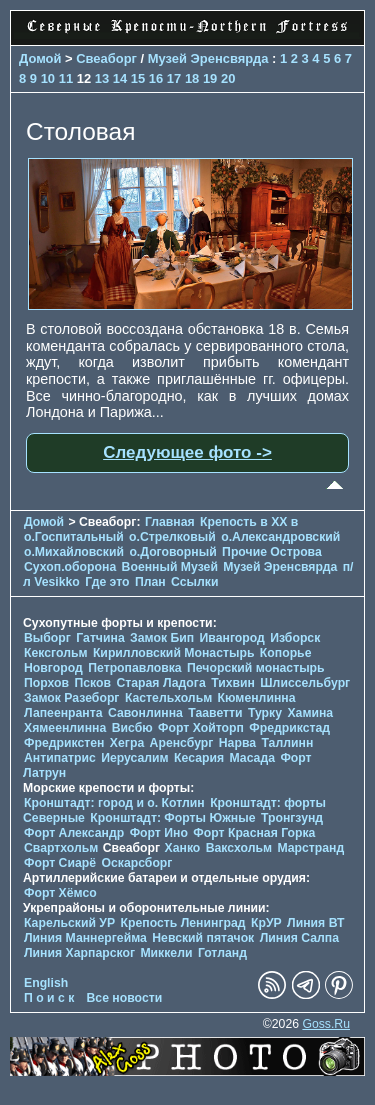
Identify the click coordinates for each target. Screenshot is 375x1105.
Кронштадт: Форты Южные (172, 818)
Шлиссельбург (305, 683)
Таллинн (287, 743)
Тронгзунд (292, 818)
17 (174, 78)
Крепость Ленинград (183, 923)
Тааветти (215, 713)
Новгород (53, 668)
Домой (40, 58)
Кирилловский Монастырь (174, 653)
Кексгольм (55, 653)
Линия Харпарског (79, 953)
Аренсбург (182, 743)
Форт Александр (74, 833)
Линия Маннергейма (85, 938)
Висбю (132, 728)
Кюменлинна (257, 698)
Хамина (310, 713)
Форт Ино (159, 833)
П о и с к (49, 998)
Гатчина (100, 638)
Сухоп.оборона (70, 567)
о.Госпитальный (74, 537)
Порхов (46, 683)
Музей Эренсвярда (210, 58)
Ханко (183, 848)
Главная (170, 522)
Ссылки (194, 582)
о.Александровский (280, 537)
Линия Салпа (299, 938)
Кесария (199, 758)
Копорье (286, 653)
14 (120, 78)
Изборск (295, 638)
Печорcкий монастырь (256, 668)
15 (138, 78)
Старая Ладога (160, 683)
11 (66, 78)
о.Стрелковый (172, 537)
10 (48, 78)
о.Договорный (172, 552)
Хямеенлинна (65, 728)
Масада (251, 758)
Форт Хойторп (201, 728)
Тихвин (233, 683)
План (150, 582)
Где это (107, 582)
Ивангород (232, 638)
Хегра (127, 743)
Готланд (222, 953)
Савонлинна (145, 713)
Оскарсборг (136, 863)
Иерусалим (135, 758)
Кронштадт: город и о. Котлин (114, 803)
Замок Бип (162, 638)
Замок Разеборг (71, 698)
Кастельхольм (168, 698)
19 (210, 78)
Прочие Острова (272, 552)
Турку (265, 713)
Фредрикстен (64, 743)
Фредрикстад (289, 728)
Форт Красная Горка (254, 833)
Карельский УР (69, 923)
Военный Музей (170, 567)
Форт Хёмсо (60, 893)
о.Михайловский (74, 552)
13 (102, 78)
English (46, 983)
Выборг (47, 638)
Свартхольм (61, 848)
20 (228, 78)
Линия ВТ (315, 923)
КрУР (266, 923)
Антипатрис (60, 758)
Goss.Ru (326, 1024)
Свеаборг (106, 58)
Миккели (166, 953)
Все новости (125, 998)
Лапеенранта (63, 713)
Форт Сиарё (60, 863)
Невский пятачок (203, 938)
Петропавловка (134, 668)
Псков (92, 683)
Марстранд (310, 848)
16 (156, 78)
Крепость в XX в (249, 522)
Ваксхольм (239, 848)
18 (192, 78)
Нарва (237, 743)
